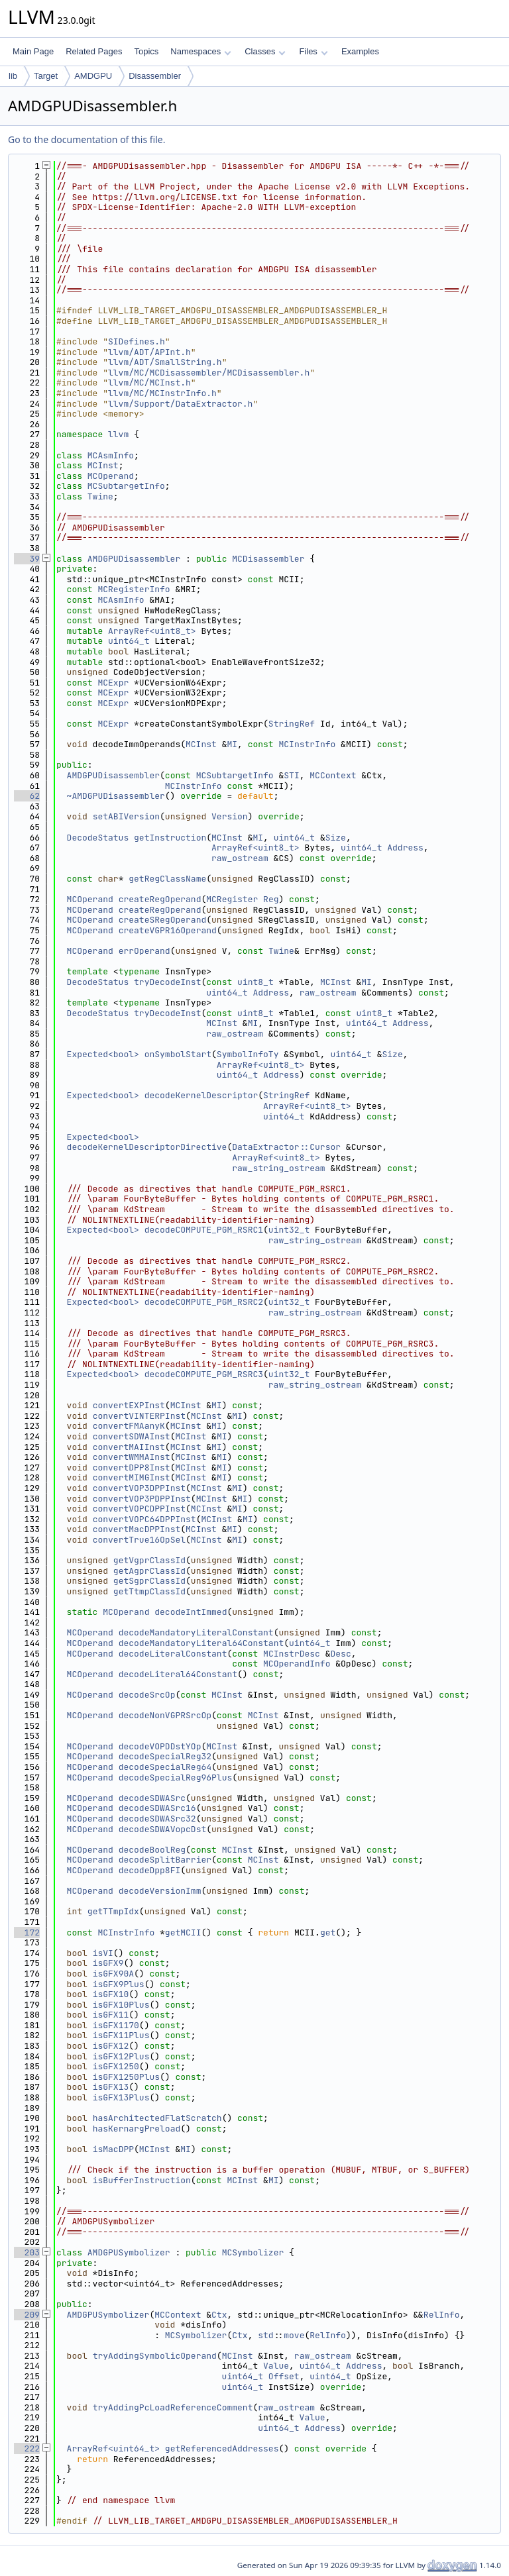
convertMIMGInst (131, 1477)
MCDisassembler (268, 558)
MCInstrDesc (291, 1653)
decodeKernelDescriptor (201, 1095)
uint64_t (128, 640)
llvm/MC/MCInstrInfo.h (162, 393)
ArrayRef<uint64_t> (113, 2448)
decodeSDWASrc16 (157, 1808)
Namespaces (200, 51)
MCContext (333, 775)
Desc (341, 1653)
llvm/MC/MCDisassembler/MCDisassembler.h (209, 372)
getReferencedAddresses (222, 2448)
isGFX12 (111, 2045)
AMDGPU (93, 76)
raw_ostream (239, 858)
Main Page (33, 51)
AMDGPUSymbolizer (128, 2252)
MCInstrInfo (306, 744)
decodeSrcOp (147, 1694)
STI (291, 775)
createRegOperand (160, 899)
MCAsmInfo (110, 455)
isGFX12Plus (121, 2056)
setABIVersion (126, 816)
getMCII (183, 1932)
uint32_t (289, 1229)
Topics (146, 51)
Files (313, 51)
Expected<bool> (103, 1054)
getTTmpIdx (113, 1911)
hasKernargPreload (137, 2128)
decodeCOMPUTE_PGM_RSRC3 (203, 1374)
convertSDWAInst (131, 1436)
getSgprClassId (149, 1580)
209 (27, 2314)
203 (27, 2252)
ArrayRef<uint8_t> (152, 631)
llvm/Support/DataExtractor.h (180, 403)
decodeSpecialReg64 (165, 1767)
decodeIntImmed (190, 1612)
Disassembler (155, 76)
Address (405, 847)
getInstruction (170, 837)
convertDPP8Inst (131, 1467)
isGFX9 (108, 1963)
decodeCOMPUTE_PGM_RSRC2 (203, 1302)
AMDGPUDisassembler (133, 558)
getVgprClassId (149, 1560)
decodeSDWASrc (152, 1798)
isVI (103, 1953)
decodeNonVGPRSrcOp (165, 1715)
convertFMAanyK (129, 1425)
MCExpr (113, 682)
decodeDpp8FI (150, 1870)
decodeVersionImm (160, 1890)
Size (335, 837)
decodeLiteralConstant (173, 1653)
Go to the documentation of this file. (86, 139)
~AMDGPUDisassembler (116, 795)
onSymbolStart (177, 1054)
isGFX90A (113, 1973)
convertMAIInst (129, 1447)
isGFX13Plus (121, 2097)
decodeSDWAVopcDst (163, 1829)
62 (27, 795)
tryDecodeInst (167, 982)
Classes (265, 51)
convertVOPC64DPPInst (144, 1519)
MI (232, 744)
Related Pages (94, 51)
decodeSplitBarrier (165, 1859)
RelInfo (442, 2314)
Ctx (219, 2314)
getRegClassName (167, 878)
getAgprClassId (149, 1570)
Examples (360, 51)
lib (13, 76)
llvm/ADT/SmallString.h (165, 362)
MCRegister (232, 899)
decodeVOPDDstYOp (160, 1746)
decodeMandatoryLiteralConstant (196, 1632)
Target (46, 76)
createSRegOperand (163, 919)
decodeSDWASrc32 (157, 1818)
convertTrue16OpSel (139, 1539)
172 (27, 1932)
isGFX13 (111, 2086)
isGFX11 (111, 2014)
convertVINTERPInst (139, 1415)
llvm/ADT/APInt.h (149, 352)
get (327, 1932)
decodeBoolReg (152, 1849)
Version (229, 816)
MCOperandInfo (296, 1663)
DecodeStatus (98, 837)
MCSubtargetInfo (126, 485)
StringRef (291, 723)
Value (276, 2365)
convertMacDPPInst (137, 1529)
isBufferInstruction (142, 2180)
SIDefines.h (136, 341)
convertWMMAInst (131, 1457)
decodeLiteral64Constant (178, 1674)
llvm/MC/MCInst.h (149, 382)
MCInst (103, 465)
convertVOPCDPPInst (139, 1508)
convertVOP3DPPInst (139, 1488)
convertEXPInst (129, 1405)
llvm (118, 434)
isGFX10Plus (121, 2004)
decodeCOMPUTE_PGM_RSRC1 (203, 1229)
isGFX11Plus (121, 2035)
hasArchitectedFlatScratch (157, 2118)
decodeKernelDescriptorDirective (147, 1147)
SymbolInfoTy (248, 1054)
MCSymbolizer (253, 2252)
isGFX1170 (116, 2025)
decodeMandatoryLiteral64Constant (201, 1643)
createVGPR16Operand (168, 930)
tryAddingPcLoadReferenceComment (173, 2407)
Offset (284, 2376)
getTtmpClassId (149, 1591)
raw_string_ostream (278, 1168)
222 (27, 2448)
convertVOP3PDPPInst (142, 1498)
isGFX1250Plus (126, 2077)
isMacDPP (113, 2149)
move (294, 2335)
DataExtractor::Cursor (286, 1147)
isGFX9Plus (118, 1984)
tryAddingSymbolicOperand (155, 2355)
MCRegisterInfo (133, 589)
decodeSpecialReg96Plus (176, 1777)
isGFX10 (111, 1994)
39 (27, 558)
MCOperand (110, 476)
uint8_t (255, 982)
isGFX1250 (116, 2066)
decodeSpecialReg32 (165, 1756)
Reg (270, 899)
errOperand (144, 950)
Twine (100, 496)
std (265, 2335)
